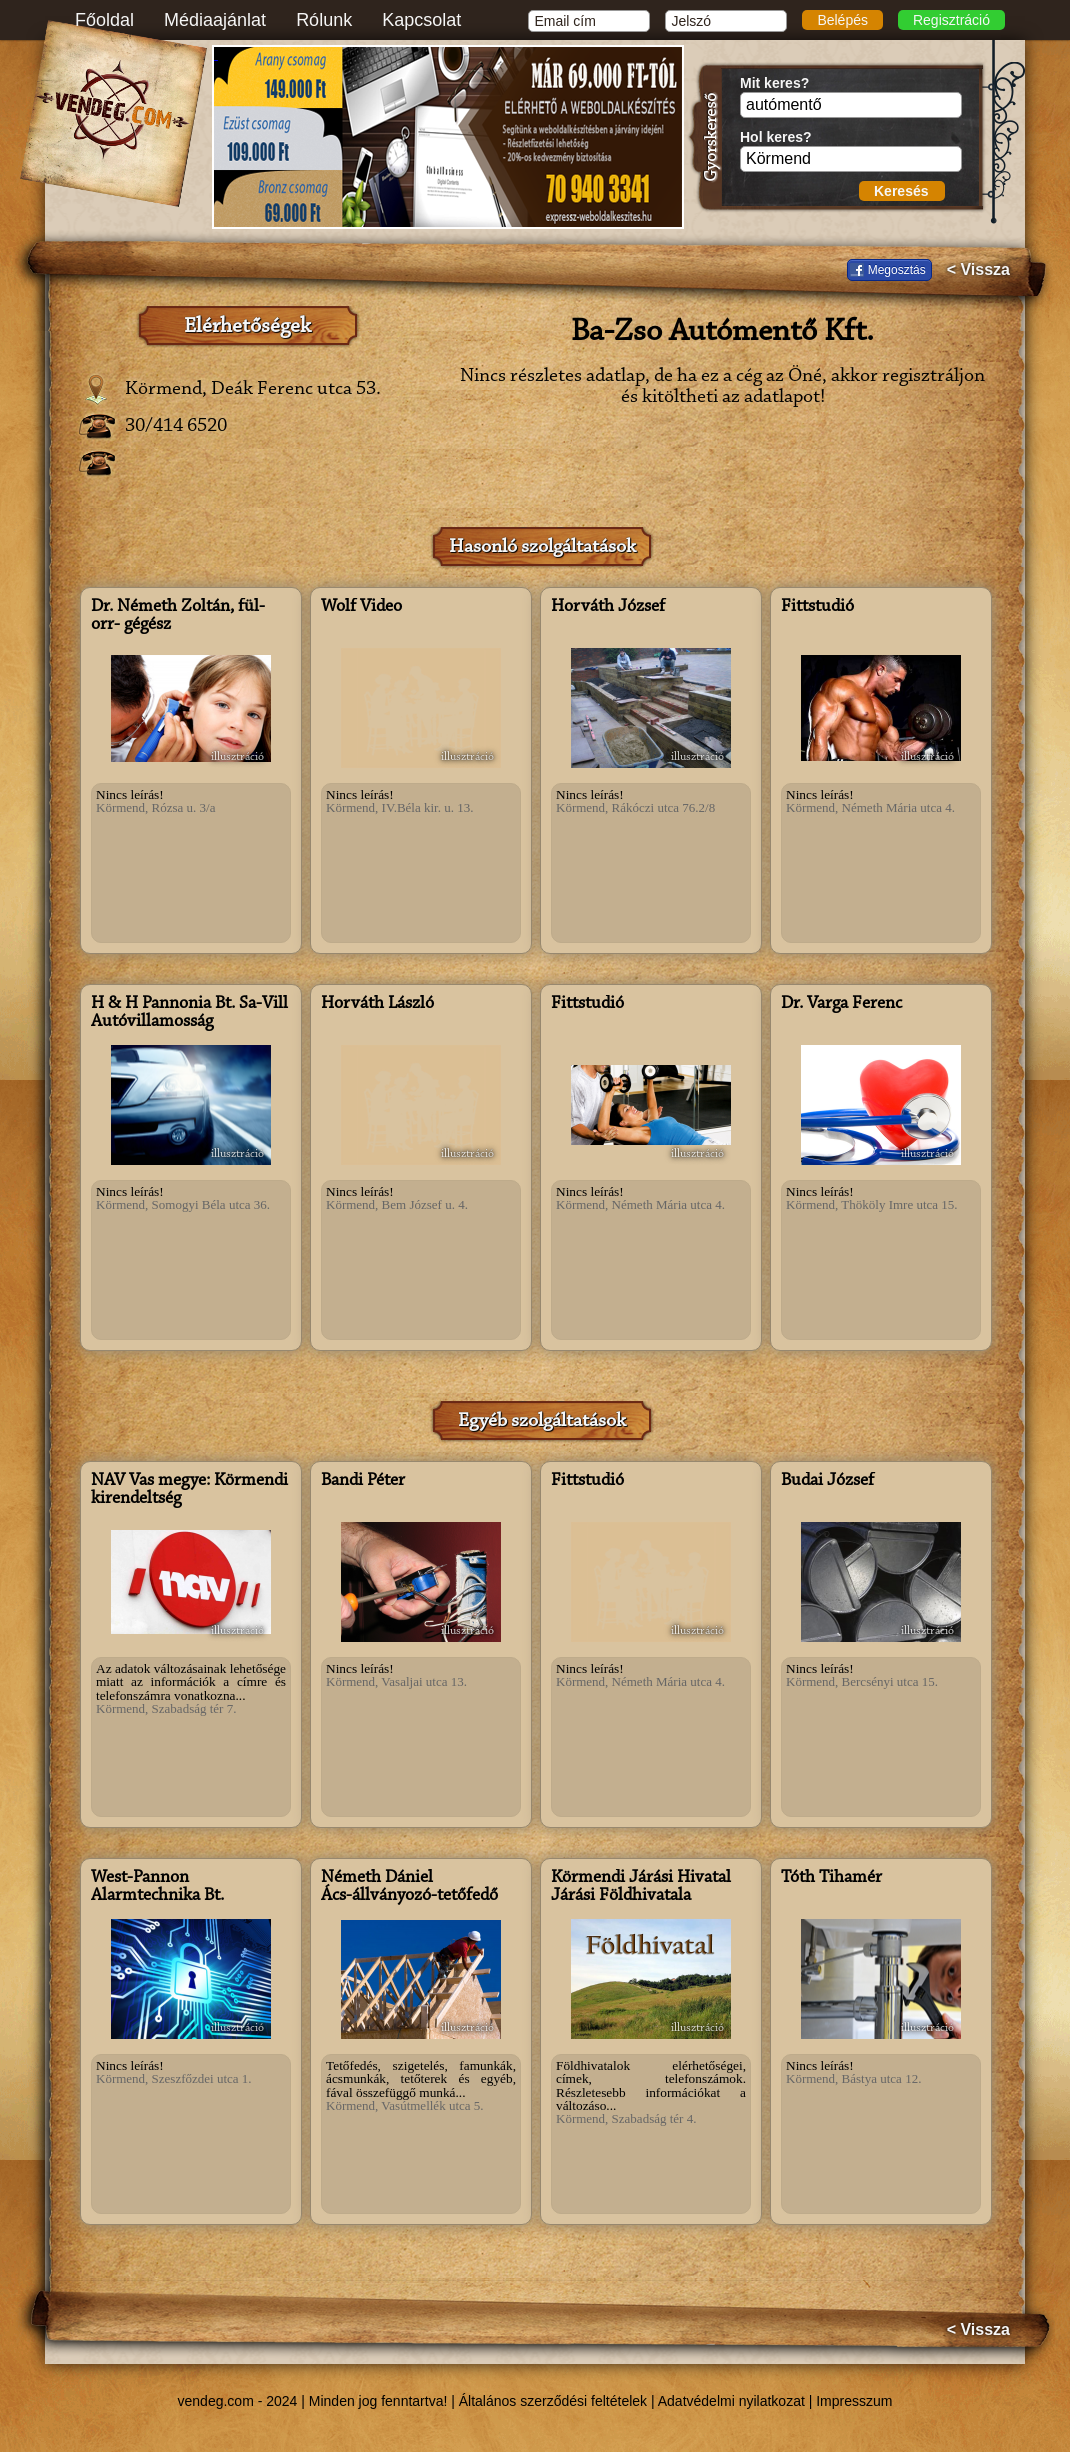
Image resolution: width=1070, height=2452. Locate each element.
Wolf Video (361, 607)
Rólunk (324, 20)
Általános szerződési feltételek (553, 2401)
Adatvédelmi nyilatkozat (731, 2401)
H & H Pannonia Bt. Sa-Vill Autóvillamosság (189, 1013)
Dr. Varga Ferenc (841, 1004)
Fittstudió (817, 607)
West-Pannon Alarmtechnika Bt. (157, 1887)
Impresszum (854, 2401)
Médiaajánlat (215, 20)
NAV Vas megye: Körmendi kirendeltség (189, 1490)
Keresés (901, 191)
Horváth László (377, 1004)
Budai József (827, 1481)
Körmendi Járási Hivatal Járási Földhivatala (641, 1887)
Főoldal (104, 20)
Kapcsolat (421, 20)
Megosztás (897, 270)
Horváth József (608, 607)
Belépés (842, 20)
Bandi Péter (363, 1481)
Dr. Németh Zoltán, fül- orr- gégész (178, 616)
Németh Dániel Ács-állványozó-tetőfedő (409, 1887)
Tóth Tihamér (831, 1878)
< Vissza (978, 270)
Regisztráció (951, 20)
